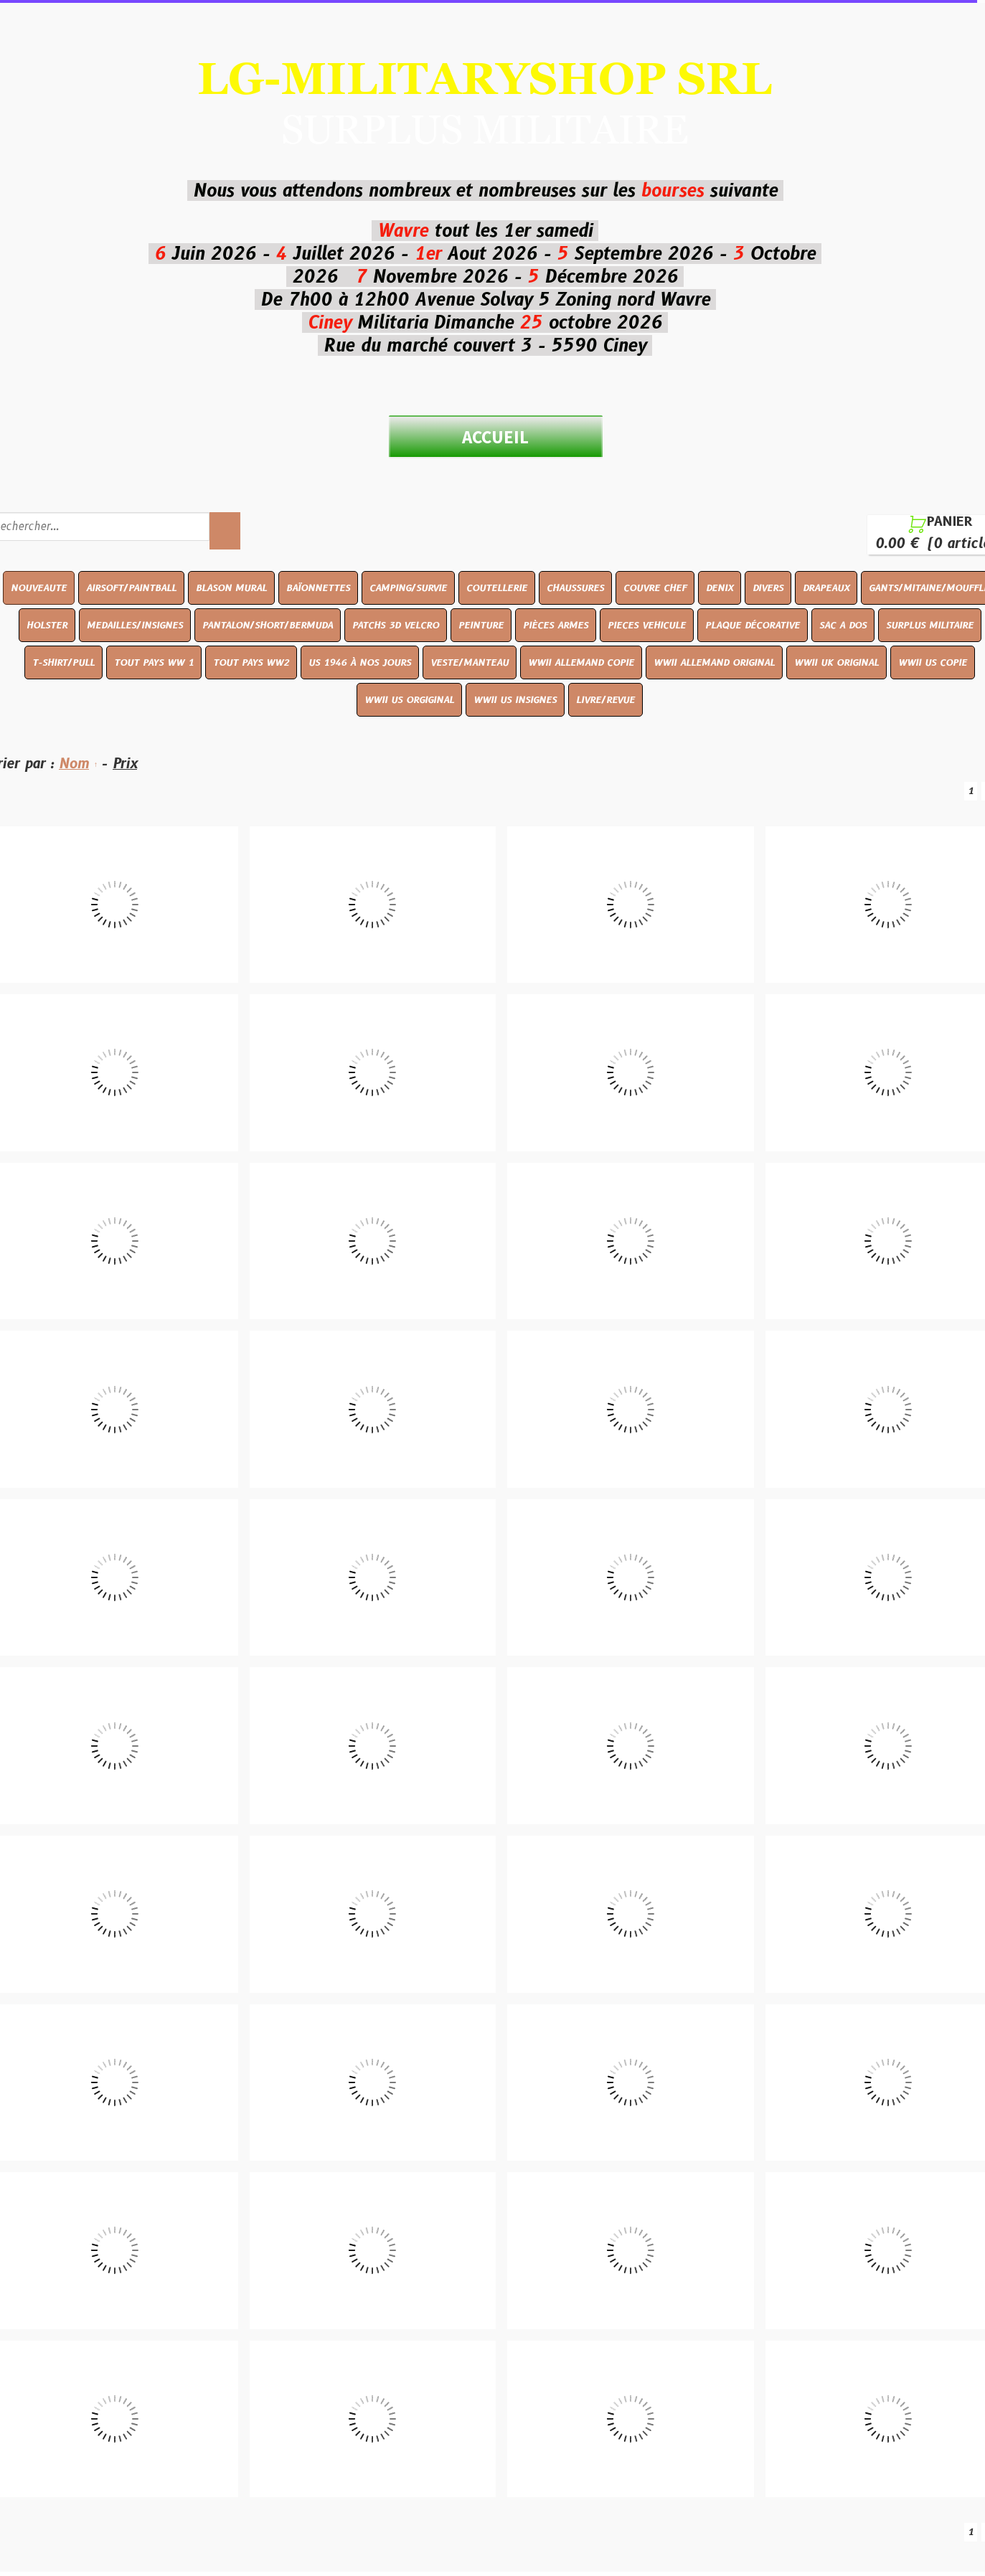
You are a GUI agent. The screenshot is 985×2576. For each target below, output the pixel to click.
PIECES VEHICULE (646, 625)
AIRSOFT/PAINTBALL (130, 587)
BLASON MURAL (230, 587)
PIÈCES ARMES (555, 625)
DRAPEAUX (825, 587)
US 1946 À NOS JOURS (359, 662)
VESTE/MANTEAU (469, 662)
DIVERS (767, 587)
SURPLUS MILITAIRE (929, 625)
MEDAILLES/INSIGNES (134, 625)
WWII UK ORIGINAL (836, 662)
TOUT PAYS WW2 (251, 662)
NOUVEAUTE (38, 587)
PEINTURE (480, 625)
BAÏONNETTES (317, 587)
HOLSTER (46, 625)
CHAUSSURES (574, 587)
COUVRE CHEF (654, 587)
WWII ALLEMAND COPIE (581, 662)
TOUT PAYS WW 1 (154, 662)
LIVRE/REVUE (605, 699)
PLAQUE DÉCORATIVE (751, 625)
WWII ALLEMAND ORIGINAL (714, 662)
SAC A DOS (842, 625)
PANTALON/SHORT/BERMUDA (267, 625)
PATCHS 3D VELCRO (395, 625)
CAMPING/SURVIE (407, 587)
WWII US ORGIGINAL (409, 699)
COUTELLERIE (496, 587)
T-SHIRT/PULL (63, 662)
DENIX (718, 587)
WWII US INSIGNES (515, 699)
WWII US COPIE (932, 662)
